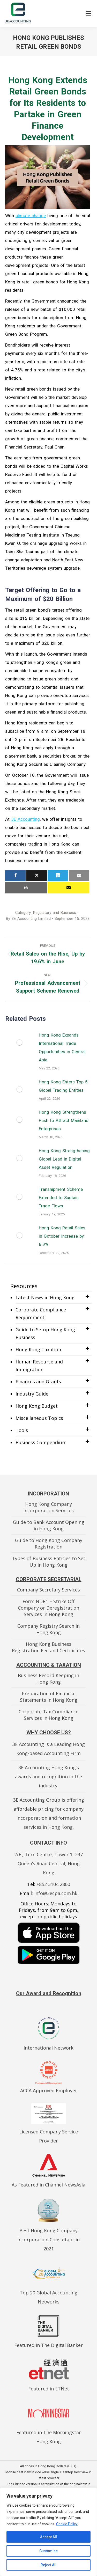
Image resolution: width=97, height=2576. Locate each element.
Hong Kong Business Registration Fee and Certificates (48, 1647)
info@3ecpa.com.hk (55, 1893)
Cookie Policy (67, 2524)
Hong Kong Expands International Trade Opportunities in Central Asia (62, 1047)
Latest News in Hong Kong (45, 1297)
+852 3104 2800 (53, 1884)
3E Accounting (25, 819)
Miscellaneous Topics (39, 1418)
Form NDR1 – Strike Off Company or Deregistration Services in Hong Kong (48, 1607)
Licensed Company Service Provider (48, 2131)
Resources (24, 1286)
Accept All (48, 2537)
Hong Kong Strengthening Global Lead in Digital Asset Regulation (64, 1159)
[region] (48, 2531)
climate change (31, 215)
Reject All (48, 2565)
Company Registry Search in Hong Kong (48, 1629)
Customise (48, 2551)
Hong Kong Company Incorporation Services (48, 1507)
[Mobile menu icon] (88, 13)
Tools (22, 1430)
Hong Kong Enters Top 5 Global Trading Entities (63, 1086)
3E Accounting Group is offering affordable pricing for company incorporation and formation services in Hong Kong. (48, 1813)
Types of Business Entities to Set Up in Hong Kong (48, 1561)
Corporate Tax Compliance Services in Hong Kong (48, 1714)
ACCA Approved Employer (48, 2090)
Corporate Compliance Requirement (41, 1313)
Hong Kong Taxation (38, 1349)
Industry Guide (32, 1394)
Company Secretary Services (48, 1590)
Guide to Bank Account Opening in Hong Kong (48, 1525)
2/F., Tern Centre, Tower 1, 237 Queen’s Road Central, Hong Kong (48, 1863)
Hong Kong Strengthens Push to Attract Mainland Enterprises (63, 1120)
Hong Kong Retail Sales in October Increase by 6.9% (62, 1236)
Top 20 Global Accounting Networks (48, 2292)
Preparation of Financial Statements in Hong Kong (48, 1696)
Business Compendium (41, 1442)
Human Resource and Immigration (39, 1366)
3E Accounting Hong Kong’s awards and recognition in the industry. (48, 1776)
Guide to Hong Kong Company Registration (48, 1543)
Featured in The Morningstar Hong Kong (48, 2432)
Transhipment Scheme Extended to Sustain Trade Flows (61, 1197)
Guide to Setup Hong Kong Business (45, 1333)
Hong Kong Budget (37, 1406)
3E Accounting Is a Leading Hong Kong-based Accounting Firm (48, 1748)
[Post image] (19, 1042)
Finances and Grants (38, 1381)
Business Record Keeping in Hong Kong (48, 1678)
